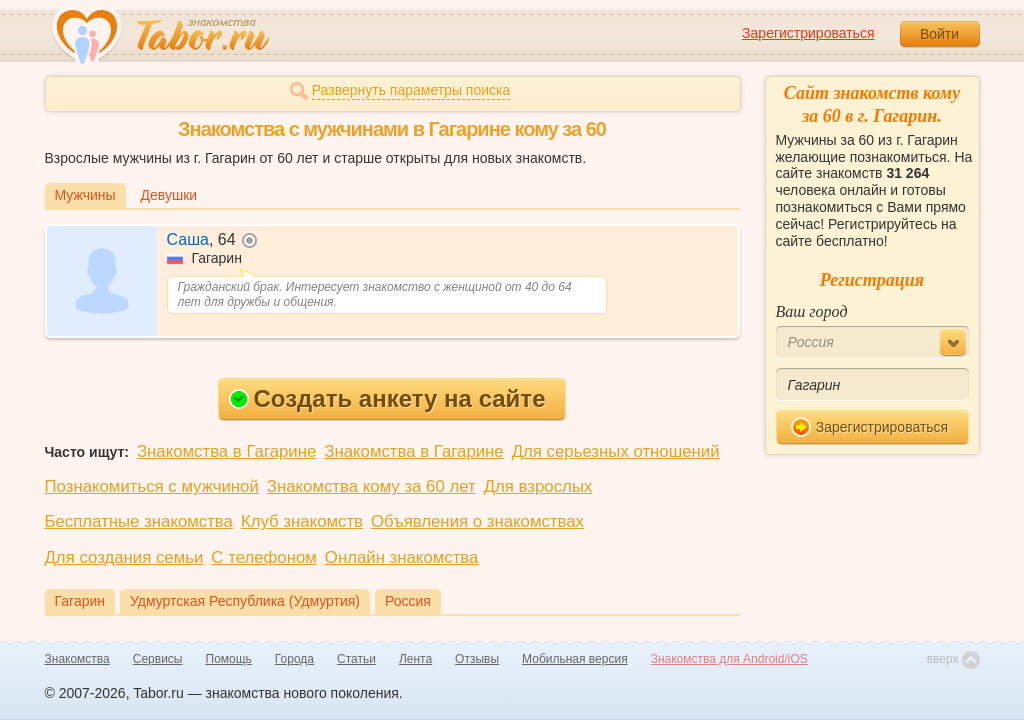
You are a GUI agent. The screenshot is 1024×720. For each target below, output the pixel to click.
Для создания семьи (124, 557)
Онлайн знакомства (402, 557)
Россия (408, 601)
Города (294, 659)
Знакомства (77, 659)
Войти (939, 34)
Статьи (356, 659)
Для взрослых (538, 486)
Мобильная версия (575, 659)
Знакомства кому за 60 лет (371, 486)
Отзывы (477, 659)
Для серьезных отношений (616, 451)
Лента (415, 659)
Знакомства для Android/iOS (729, 659)
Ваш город (812, 311)
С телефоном (263, 557)
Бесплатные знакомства (139, 521)
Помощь (229, 659)
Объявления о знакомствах (477, 521)
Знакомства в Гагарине (226, 451)
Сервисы (158, 659)
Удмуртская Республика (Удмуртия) (245, 601)
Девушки (169, 195)
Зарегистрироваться (808, 33)
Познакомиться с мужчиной (152, 486)
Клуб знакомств (302, 521)
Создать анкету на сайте (387, 398)
